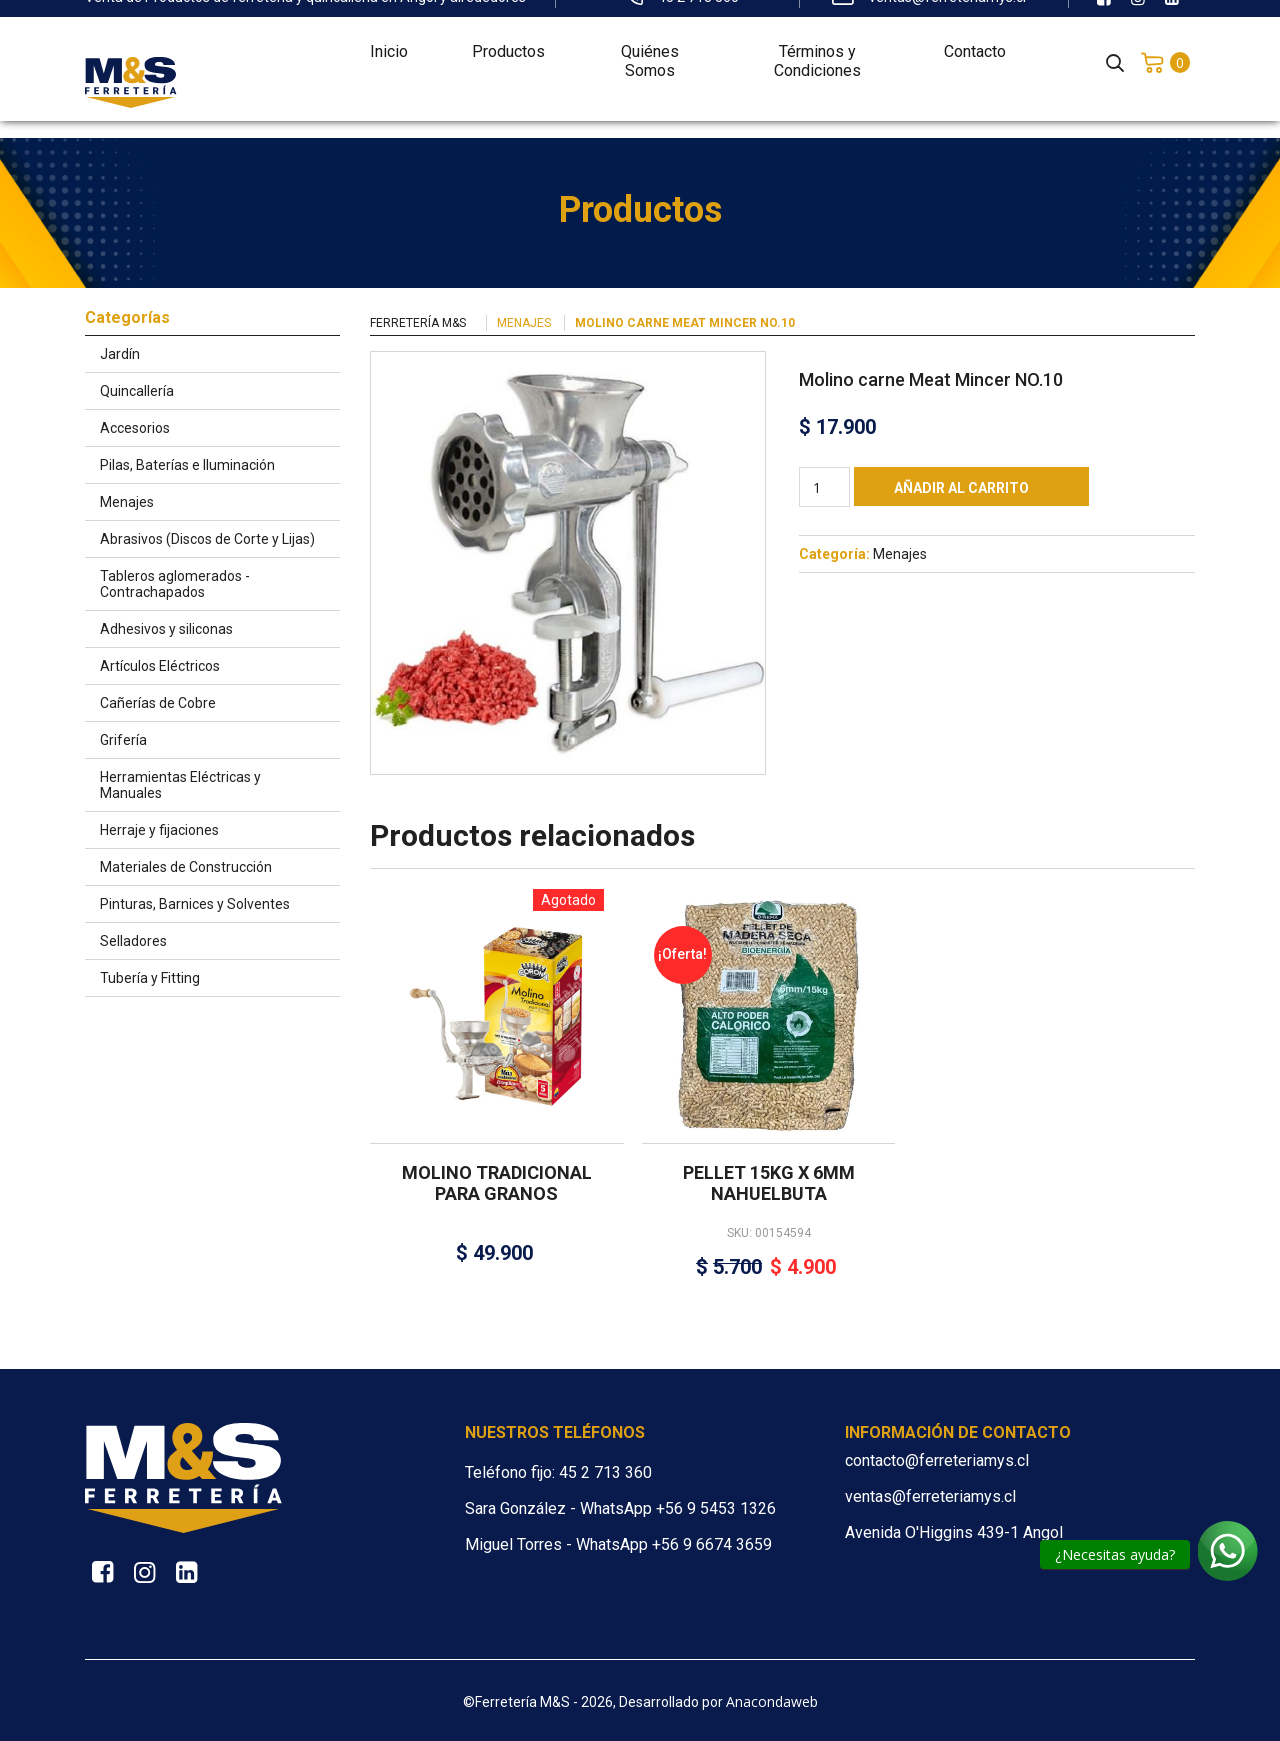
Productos (508, 36)
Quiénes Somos (650, 46)
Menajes (524, 323)
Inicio (389, 36)
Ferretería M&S (418, 323)
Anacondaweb (772, 1701)
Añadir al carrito (961, 488)
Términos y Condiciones (817, 46)
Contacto (975, 36)
